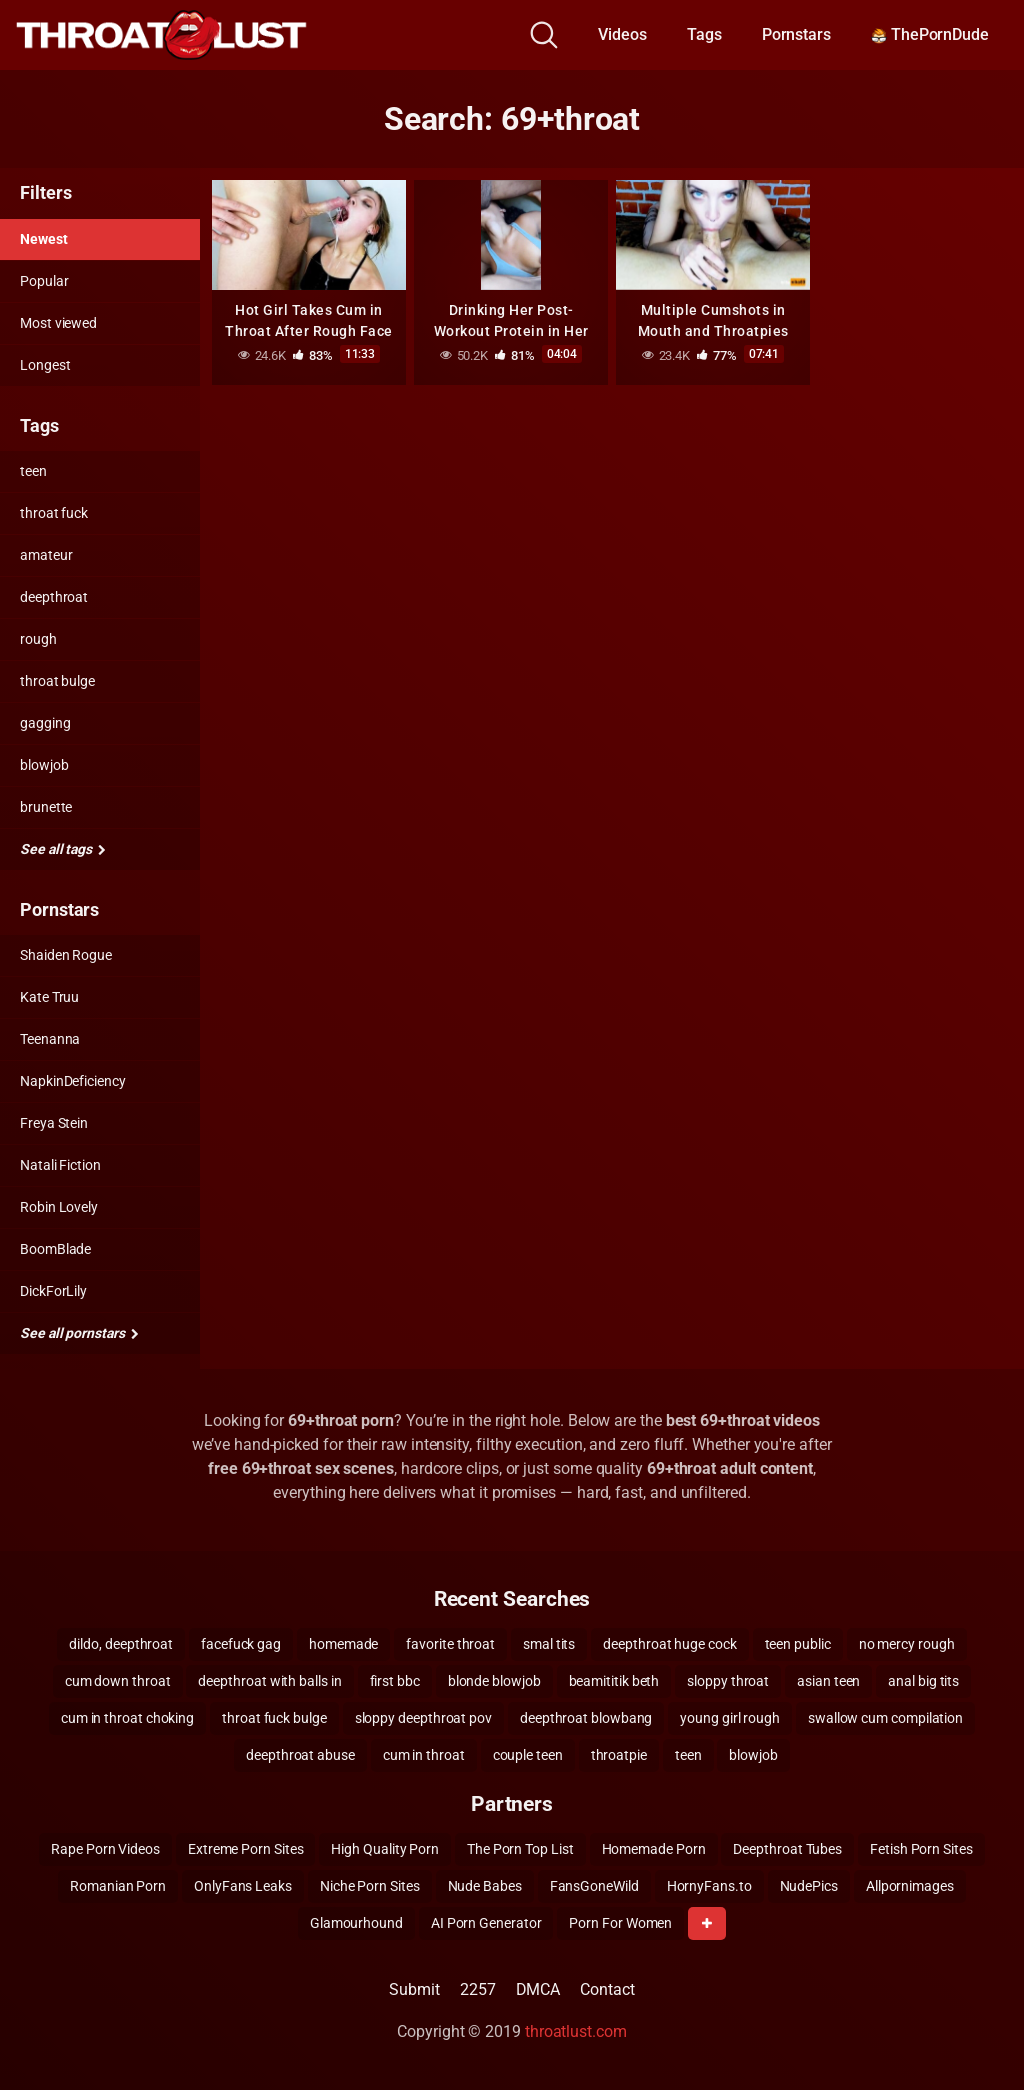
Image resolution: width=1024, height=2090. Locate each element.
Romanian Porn (118, 1886)
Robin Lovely (59, 1207)
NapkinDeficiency (73, 1081)
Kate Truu (49, 997)
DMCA (538, 1989)
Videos (622, 34)
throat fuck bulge (274, 1718)
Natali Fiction (60, 1165)
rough (38, 639)
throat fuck (54, 513)
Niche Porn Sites (370, 1886)
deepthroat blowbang (586, 1718)
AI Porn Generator (486, 1923)
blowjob (44, 765)
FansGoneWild (594, 1886)
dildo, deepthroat (121, 1644)
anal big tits (923, 1681)
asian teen (828, 1681)
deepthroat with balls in (269, 1681)
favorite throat (450, 1644)
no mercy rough (907, 1644)
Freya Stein (54, 1123)
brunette (46, 807)
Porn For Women (620, 1923)
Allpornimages (910, 1886)
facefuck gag (241, 1644)
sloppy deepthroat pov (423, 1718)
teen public (798, 1644)
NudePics (809, 1886)
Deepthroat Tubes (787, 1849)
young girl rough (730, 1718)
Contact (607, 1989)
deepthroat (54, 597)
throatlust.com (576, 2031)
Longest (45, 365)
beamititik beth (614, 1681)
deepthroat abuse (300, 1755)
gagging (45, 723)
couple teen (528, 1755)
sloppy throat (728, 1681)
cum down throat (118, 1681)
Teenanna (50, 1039)
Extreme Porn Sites (246, 1849)
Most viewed (58, 323)
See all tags (63, 849)
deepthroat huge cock (669, 1644)
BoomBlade (55, 1249)
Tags (704, 34)
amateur (46, 555)
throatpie (619, 1755)
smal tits (549, 1644)
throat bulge (57, 681)
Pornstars (796, 34)
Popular (44, 281)
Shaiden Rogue (66, 955)
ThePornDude (930, 34)
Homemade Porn (654, 1849)
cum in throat (424, 1755)
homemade (343, 1644)
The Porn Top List (520, 1849)
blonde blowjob (494, 1681)
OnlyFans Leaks (243, 1886)
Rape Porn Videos (105, 1849)
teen (33, 471)
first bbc (395, 1681)
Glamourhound (356, 1923)
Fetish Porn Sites (921, 1849)
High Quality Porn (385, 1849)
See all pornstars (79, 1333)
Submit (414, 1989)
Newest (44, 239)
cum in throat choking (127, 1718)
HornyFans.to (709, 1886)
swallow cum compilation (885, 1718)
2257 (478, 1989)
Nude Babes (485, 1886)
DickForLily (53, 1291)
